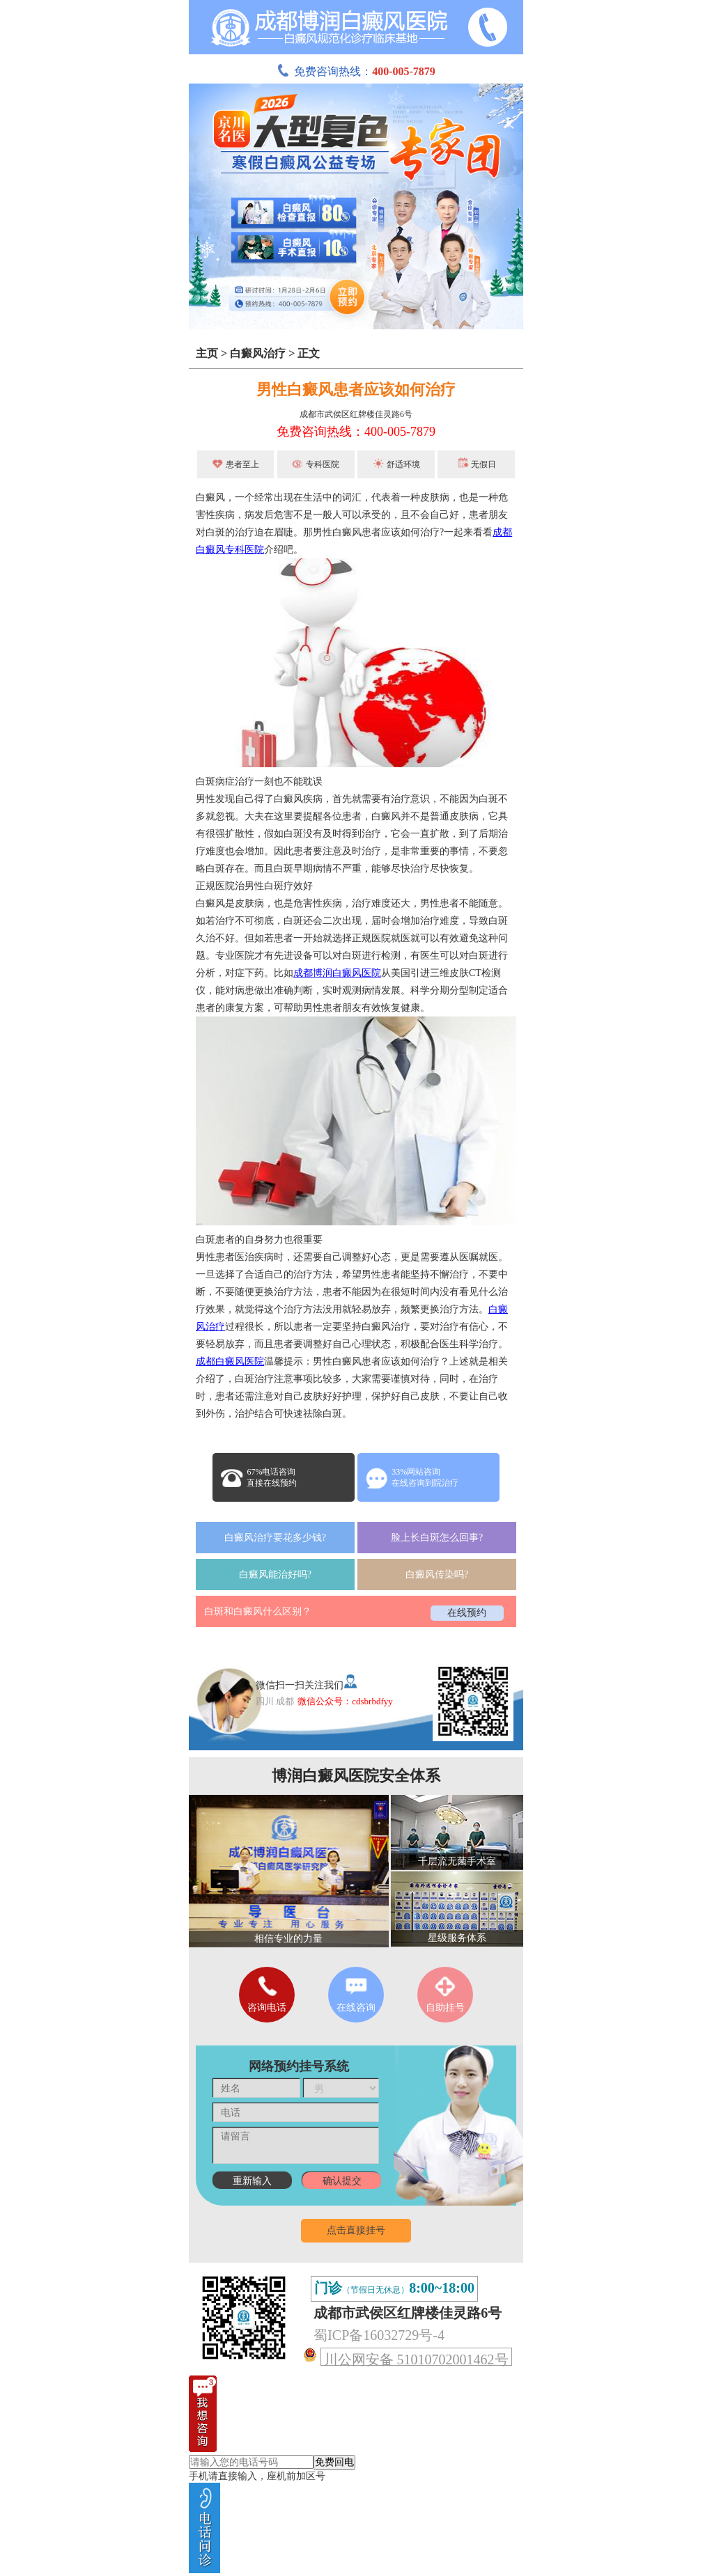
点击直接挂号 (356, 2230)
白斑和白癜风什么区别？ (257, 1611)
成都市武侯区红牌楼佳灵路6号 (356, 414)
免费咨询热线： (356, 71)
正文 (308, 353)
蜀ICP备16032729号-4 (379, 2335)
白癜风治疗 (258, 353)
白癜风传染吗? (436, 1574)
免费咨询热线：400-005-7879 (356, 432)
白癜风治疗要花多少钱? (275, 1537)
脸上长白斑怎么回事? (437, 1537)
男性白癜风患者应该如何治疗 (356, 389)
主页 (207, 353)
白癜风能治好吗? (275, 1574)
